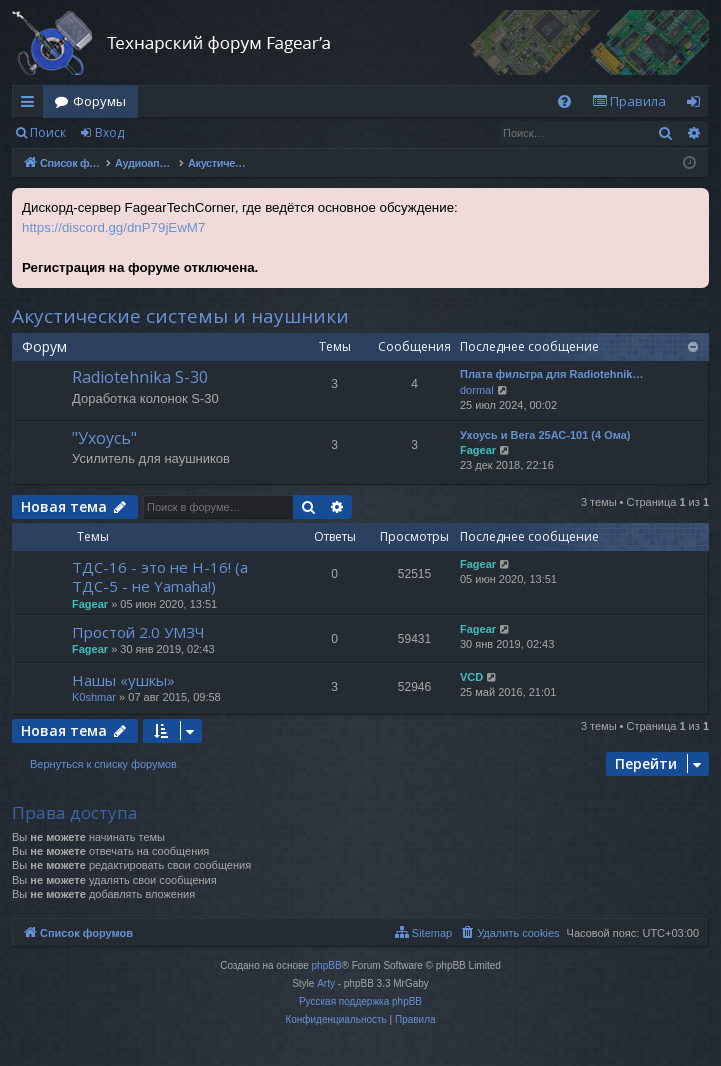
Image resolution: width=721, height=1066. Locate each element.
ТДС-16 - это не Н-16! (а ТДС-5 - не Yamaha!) (160, 576)
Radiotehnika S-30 (140, 377)
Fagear (478, 450)
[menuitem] (564, 101)
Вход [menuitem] (697, 105)
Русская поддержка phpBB (360, 1001)
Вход (109, 132)
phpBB (327, 965)
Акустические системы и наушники (180, 316)
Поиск (48, 132)
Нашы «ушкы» (123, 680)
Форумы (99, 101)
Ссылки (31, 105)
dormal (477, 390)
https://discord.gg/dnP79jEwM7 (113, 227)
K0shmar (94, 697)
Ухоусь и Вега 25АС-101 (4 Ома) (545, 435)
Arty (326, 983)
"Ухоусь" (104, 438)
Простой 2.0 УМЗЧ (138, 632)
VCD (471, 677)
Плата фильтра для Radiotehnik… (551, 374)
